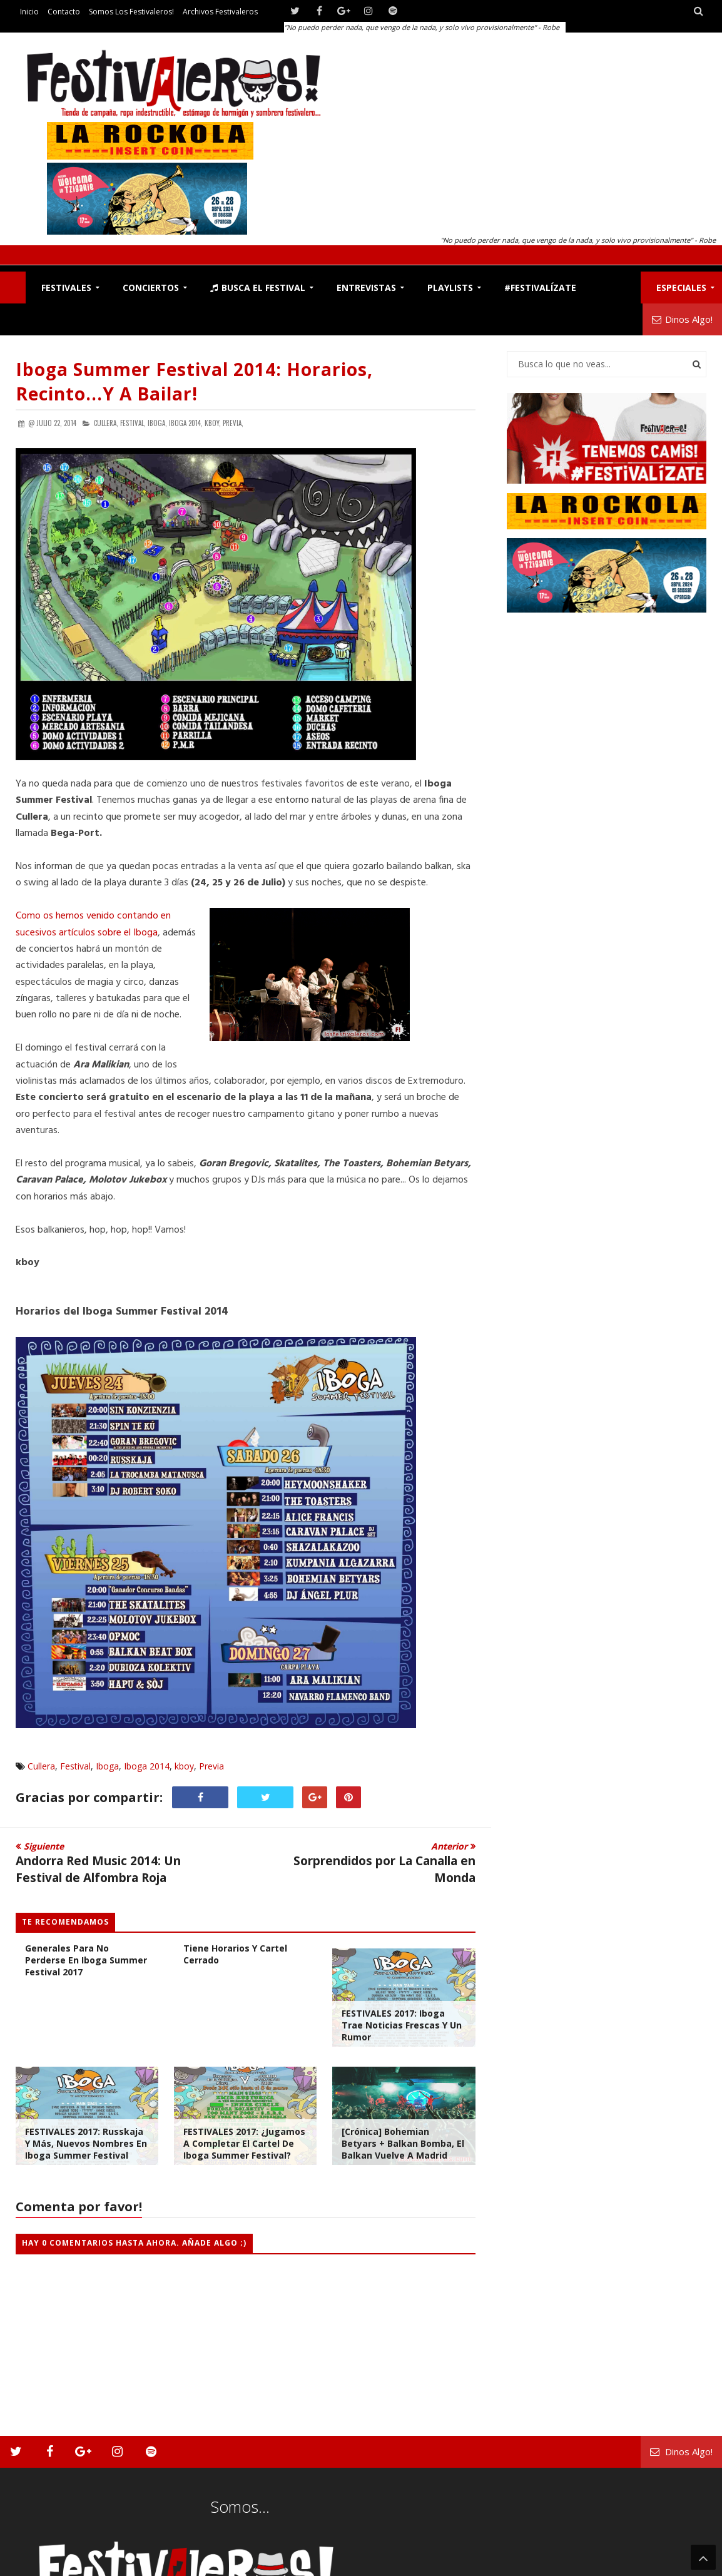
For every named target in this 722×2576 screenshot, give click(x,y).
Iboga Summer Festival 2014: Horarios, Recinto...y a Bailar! (194, 381)
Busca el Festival (257, 287)
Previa (211, 1766)
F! (12, 287)
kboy (184, 1766)
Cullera (41, 1766)
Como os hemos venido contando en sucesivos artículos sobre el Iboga (93, 924)
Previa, (233, 423)
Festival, (133, 423)
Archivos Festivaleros (220, 11)
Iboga (107, 1766)
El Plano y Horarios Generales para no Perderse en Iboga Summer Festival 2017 (86, 1954)
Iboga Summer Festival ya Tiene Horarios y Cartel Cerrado (241, 1948)
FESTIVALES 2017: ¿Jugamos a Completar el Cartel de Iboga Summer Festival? (244, 2143)
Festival (75, 1766)
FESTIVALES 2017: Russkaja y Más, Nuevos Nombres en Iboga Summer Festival (86, 2143)
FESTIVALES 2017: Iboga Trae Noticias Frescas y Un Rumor (402, 2025)
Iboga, (157, 423)
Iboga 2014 (147, 1766)
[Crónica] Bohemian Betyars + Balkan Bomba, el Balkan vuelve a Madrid (403, 2143)
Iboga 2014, (186, 423)
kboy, (213, 423)
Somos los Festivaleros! (131, 11)
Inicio (29, 11)
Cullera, (106, 423)
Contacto (64, 11)
